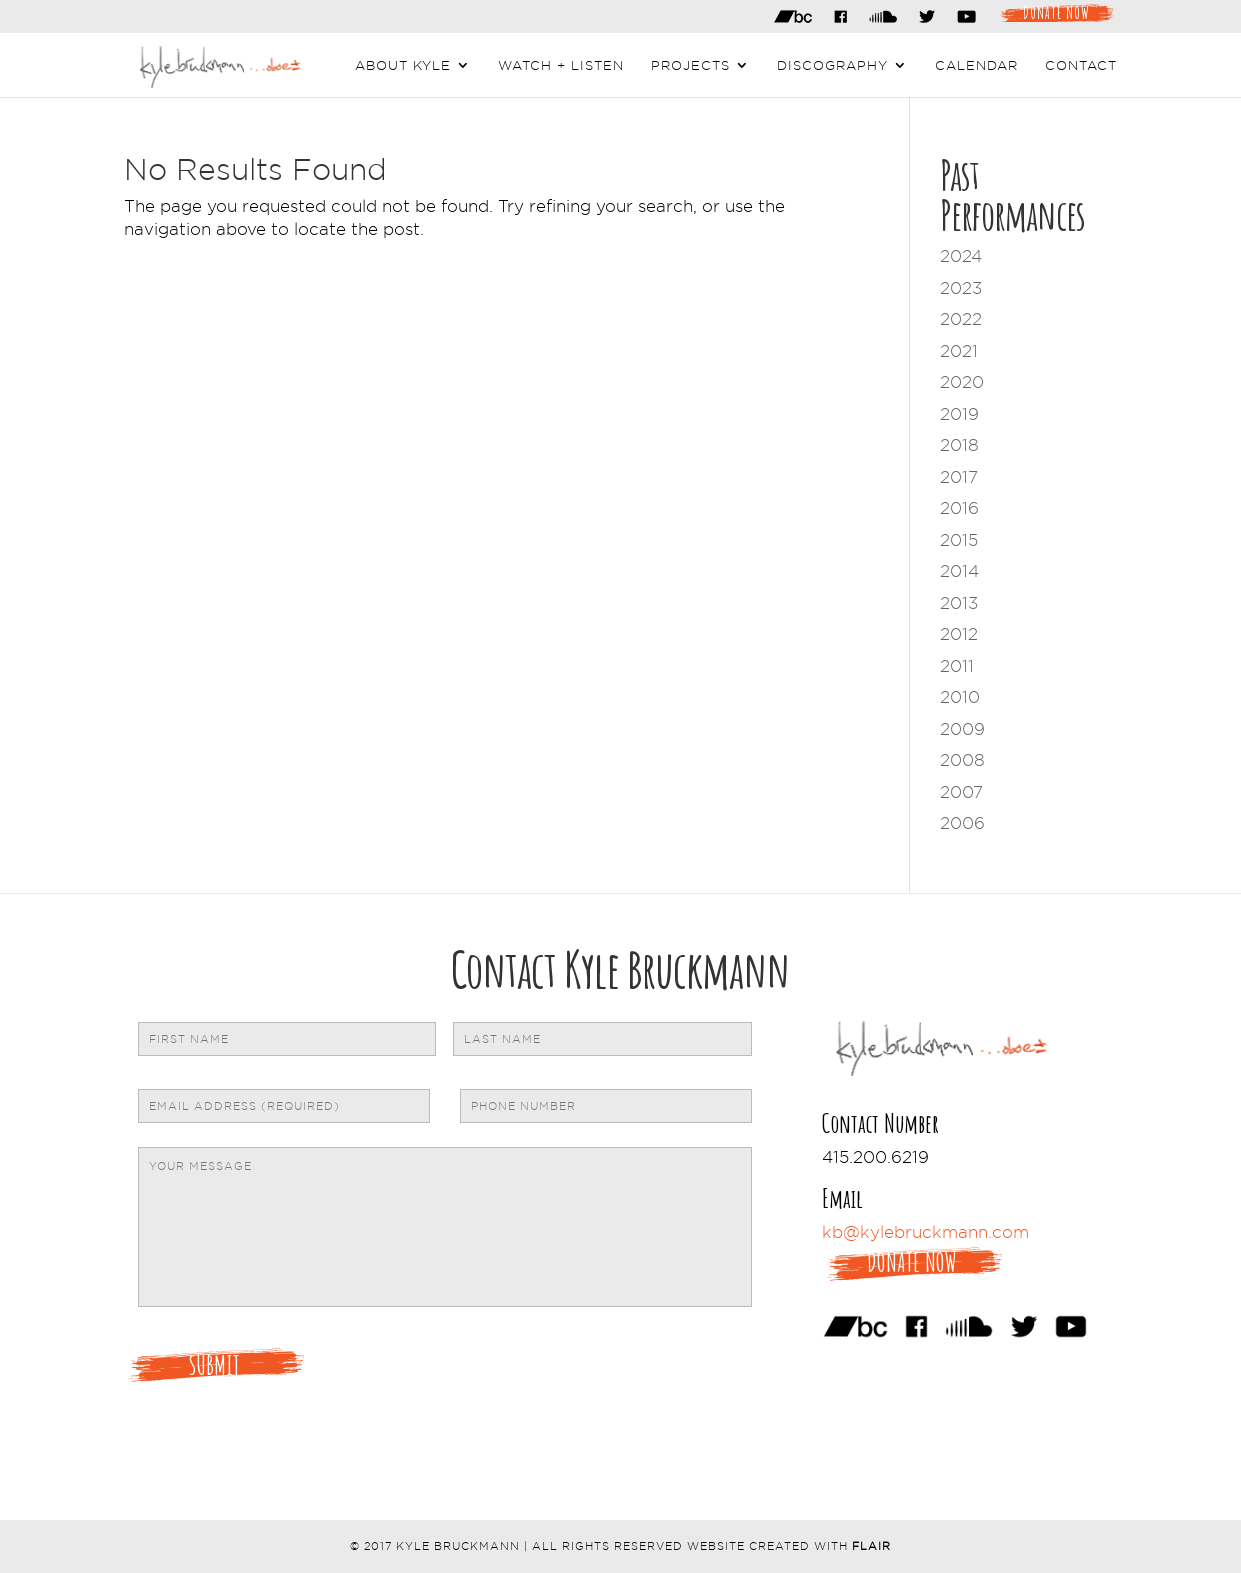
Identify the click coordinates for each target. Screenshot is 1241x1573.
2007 (961, 792)
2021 (959, 351)
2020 (962, 382)
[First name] (287, 1039)
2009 (962, 729)
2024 (961, 256)
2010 (960, 697)
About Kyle (403, 65)
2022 (961, 319)
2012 (959, 634)
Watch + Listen (561, 65)
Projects (690, 65)
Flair (871, 1546)
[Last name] (602, 1039)
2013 (959, 603)
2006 (962, 823)
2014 (959, 571)
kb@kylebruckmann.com (925, 1232)
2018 (959, 445)
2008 (962, 760)
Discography (832, 65)
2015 (959, 540)
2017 (959, 477)
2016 (959, 508)
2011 (957, 666)
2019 (959, 414)
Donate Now (1056, 11)
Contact (1081, 65)
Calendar (976, 65)
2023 (961, 288)
